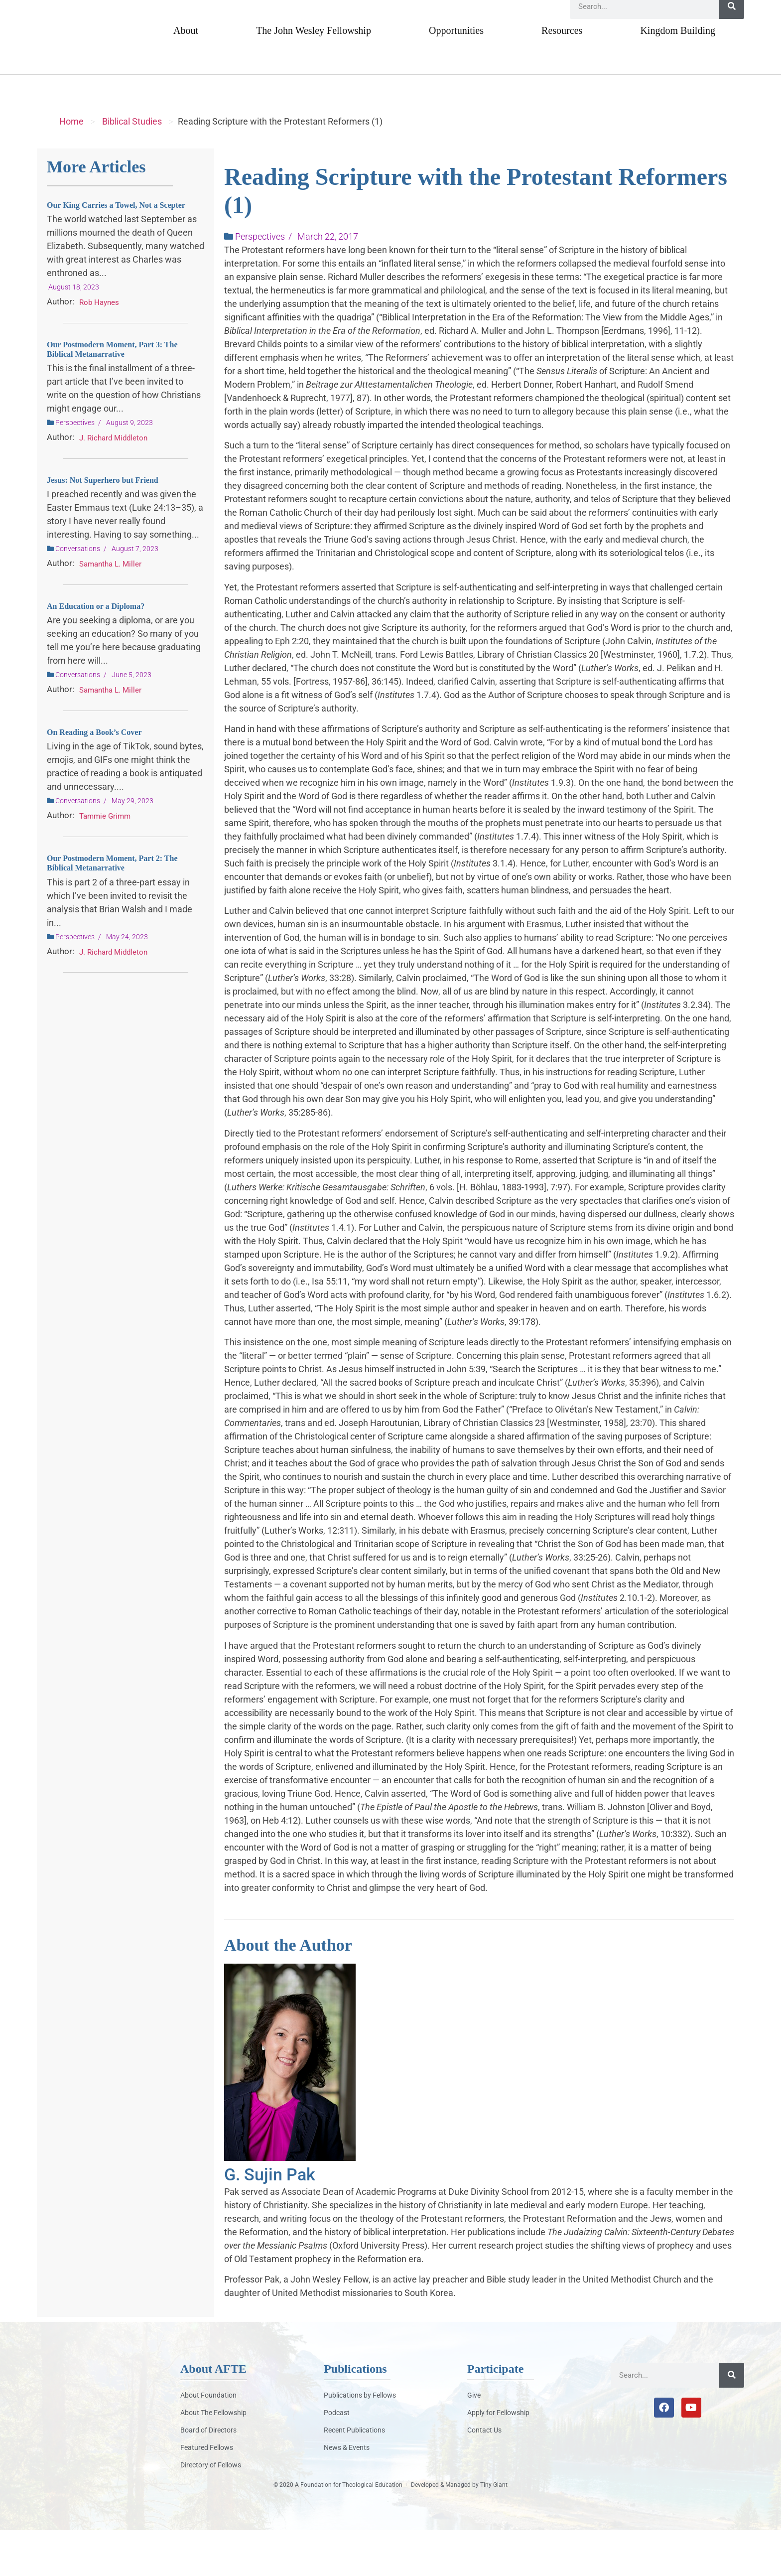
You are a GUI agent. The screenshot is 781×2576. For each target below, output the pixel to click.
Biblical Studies (132, 167)
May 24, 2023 (127, 983)
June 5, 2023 (131, 721)
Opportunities (456, 76)
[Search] (731, 52)
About (185, 76)
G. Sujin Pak (269, 2220)
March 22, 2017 (327, 282)
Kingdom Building (677, 76)
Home (71, 167)
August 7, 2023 (135, 595)
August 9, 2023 (129, 468)
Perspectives (75, 468)
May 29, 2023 (132, 847)
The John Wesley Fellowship (313, 76)
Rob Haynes (99, 348)
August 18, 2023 (73, 333)
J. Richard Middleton (113, 483)
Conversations (77, 595)
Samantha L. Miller (110, 610)
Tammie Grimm (104, 862)
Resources (561, 76)
